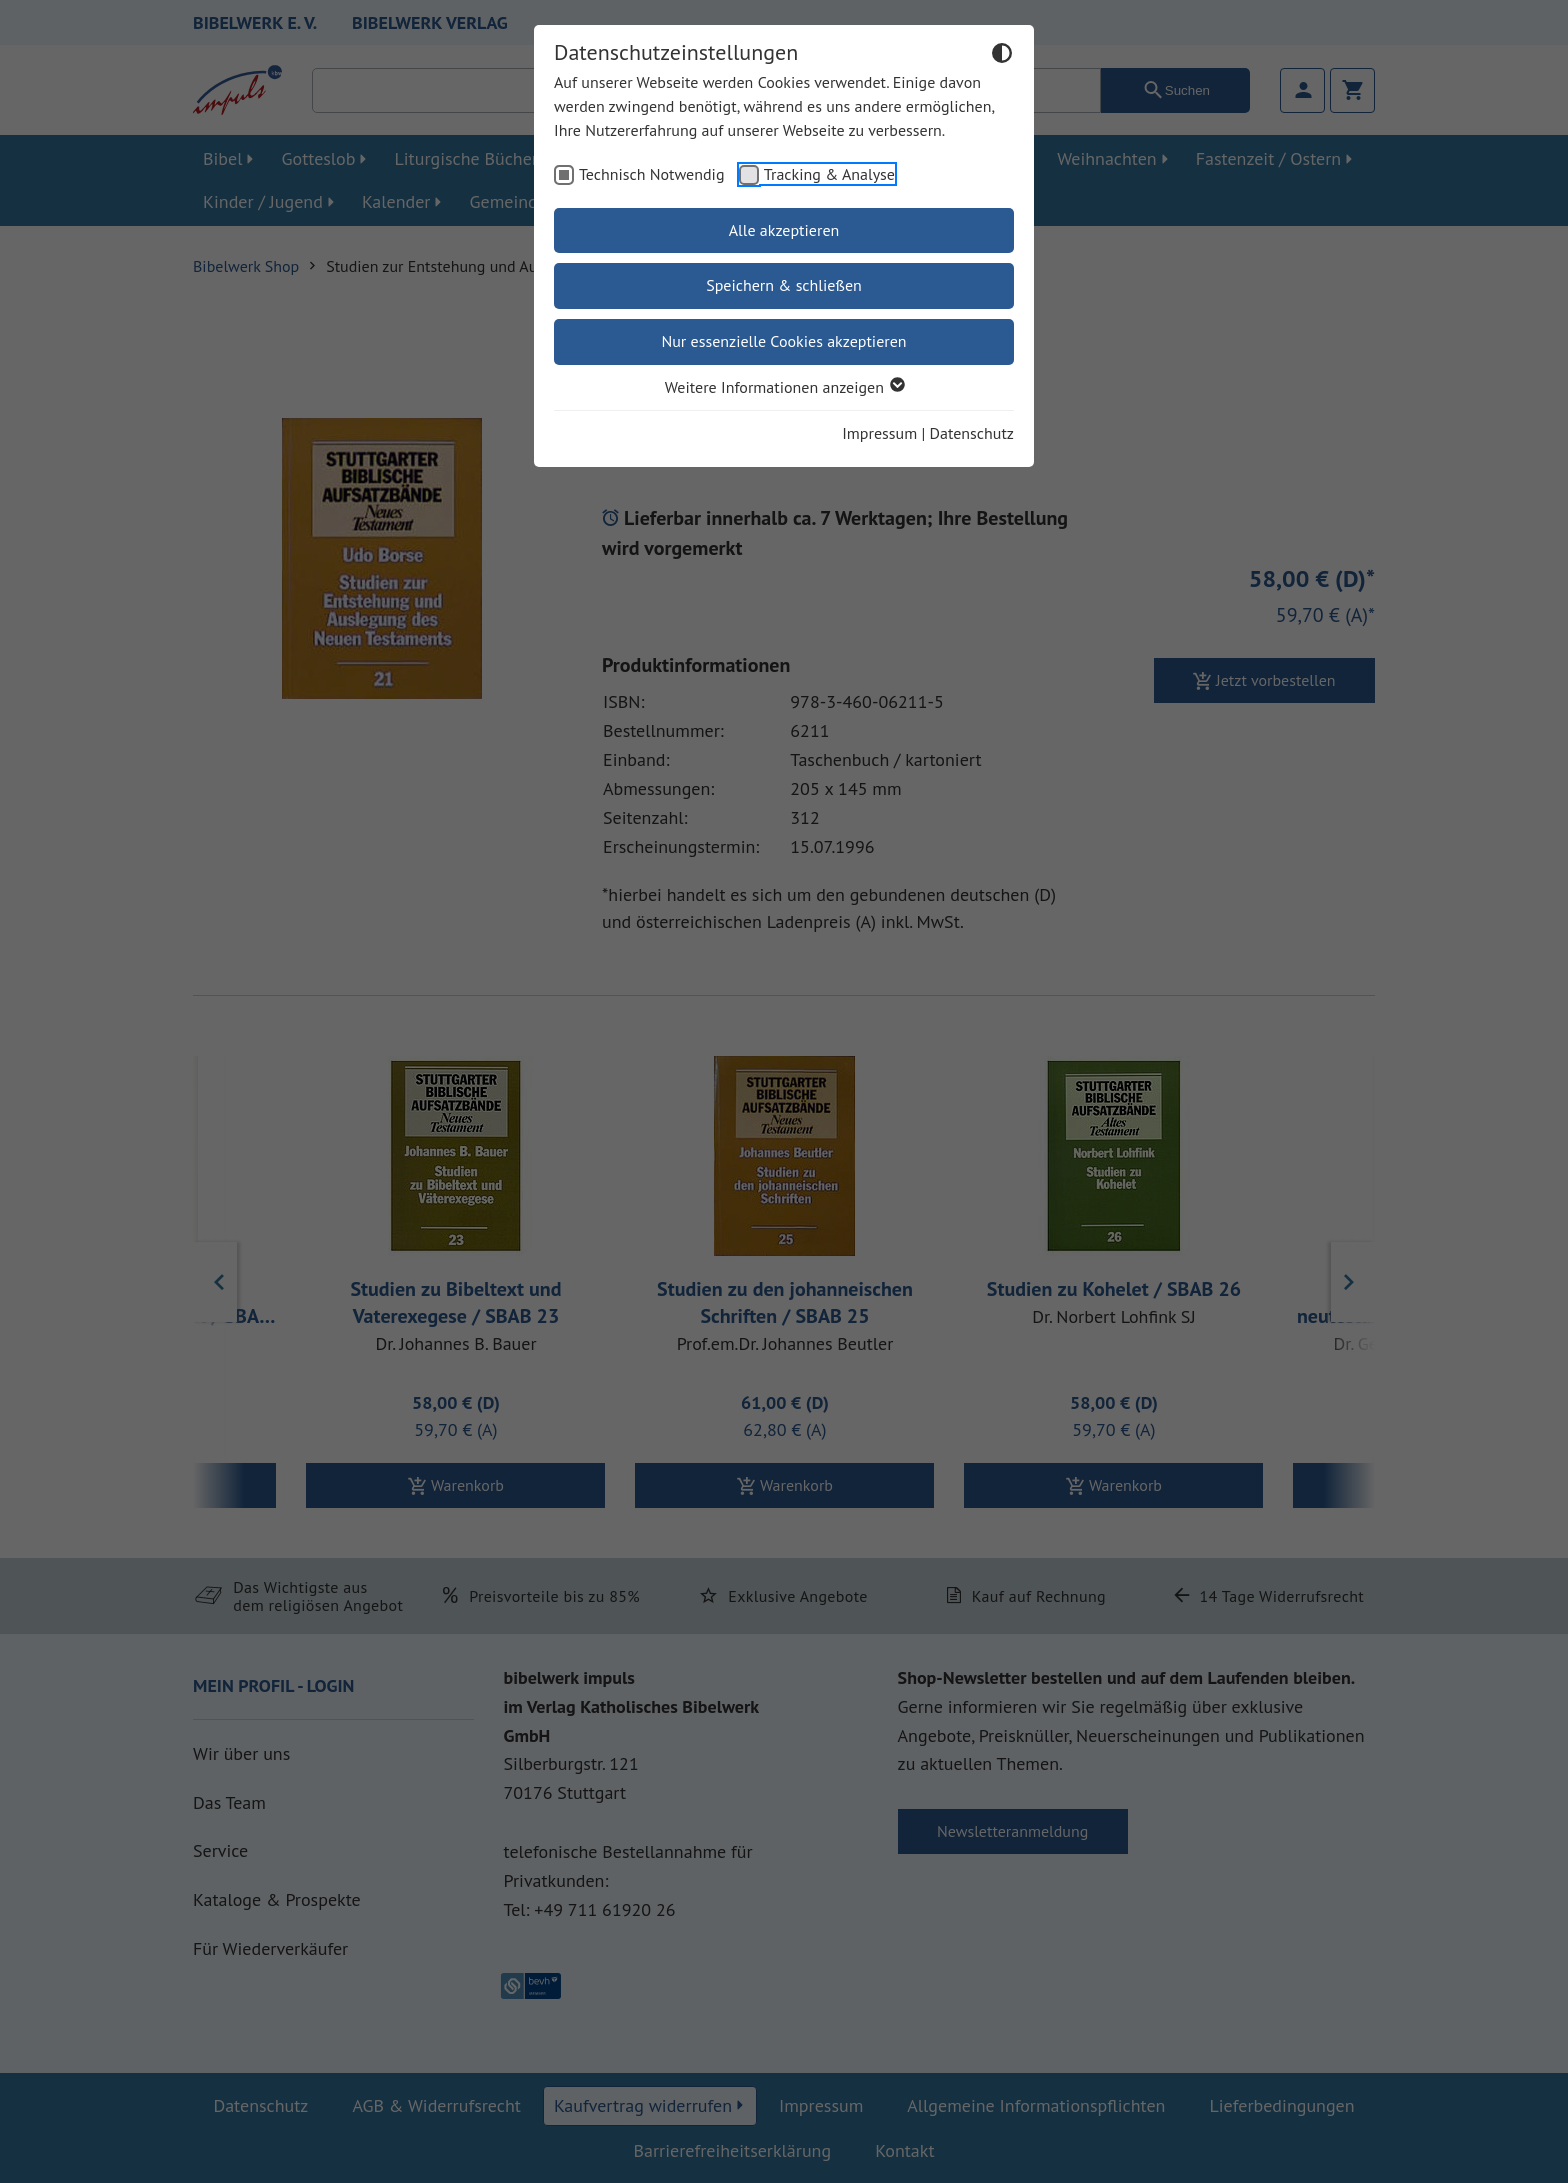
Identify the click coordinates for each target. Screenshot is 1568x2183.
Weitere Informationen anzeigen (784, 387)
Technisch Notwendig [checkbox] (652, 174)
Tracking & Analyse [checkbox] (829, 174)
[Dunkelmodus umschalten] (1002, 56)
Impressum (879, 433)
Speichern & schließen (784, 285)
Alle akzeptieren (784, 230)
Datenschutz (972, 433)
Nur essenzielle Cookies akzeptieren (783, 341)
